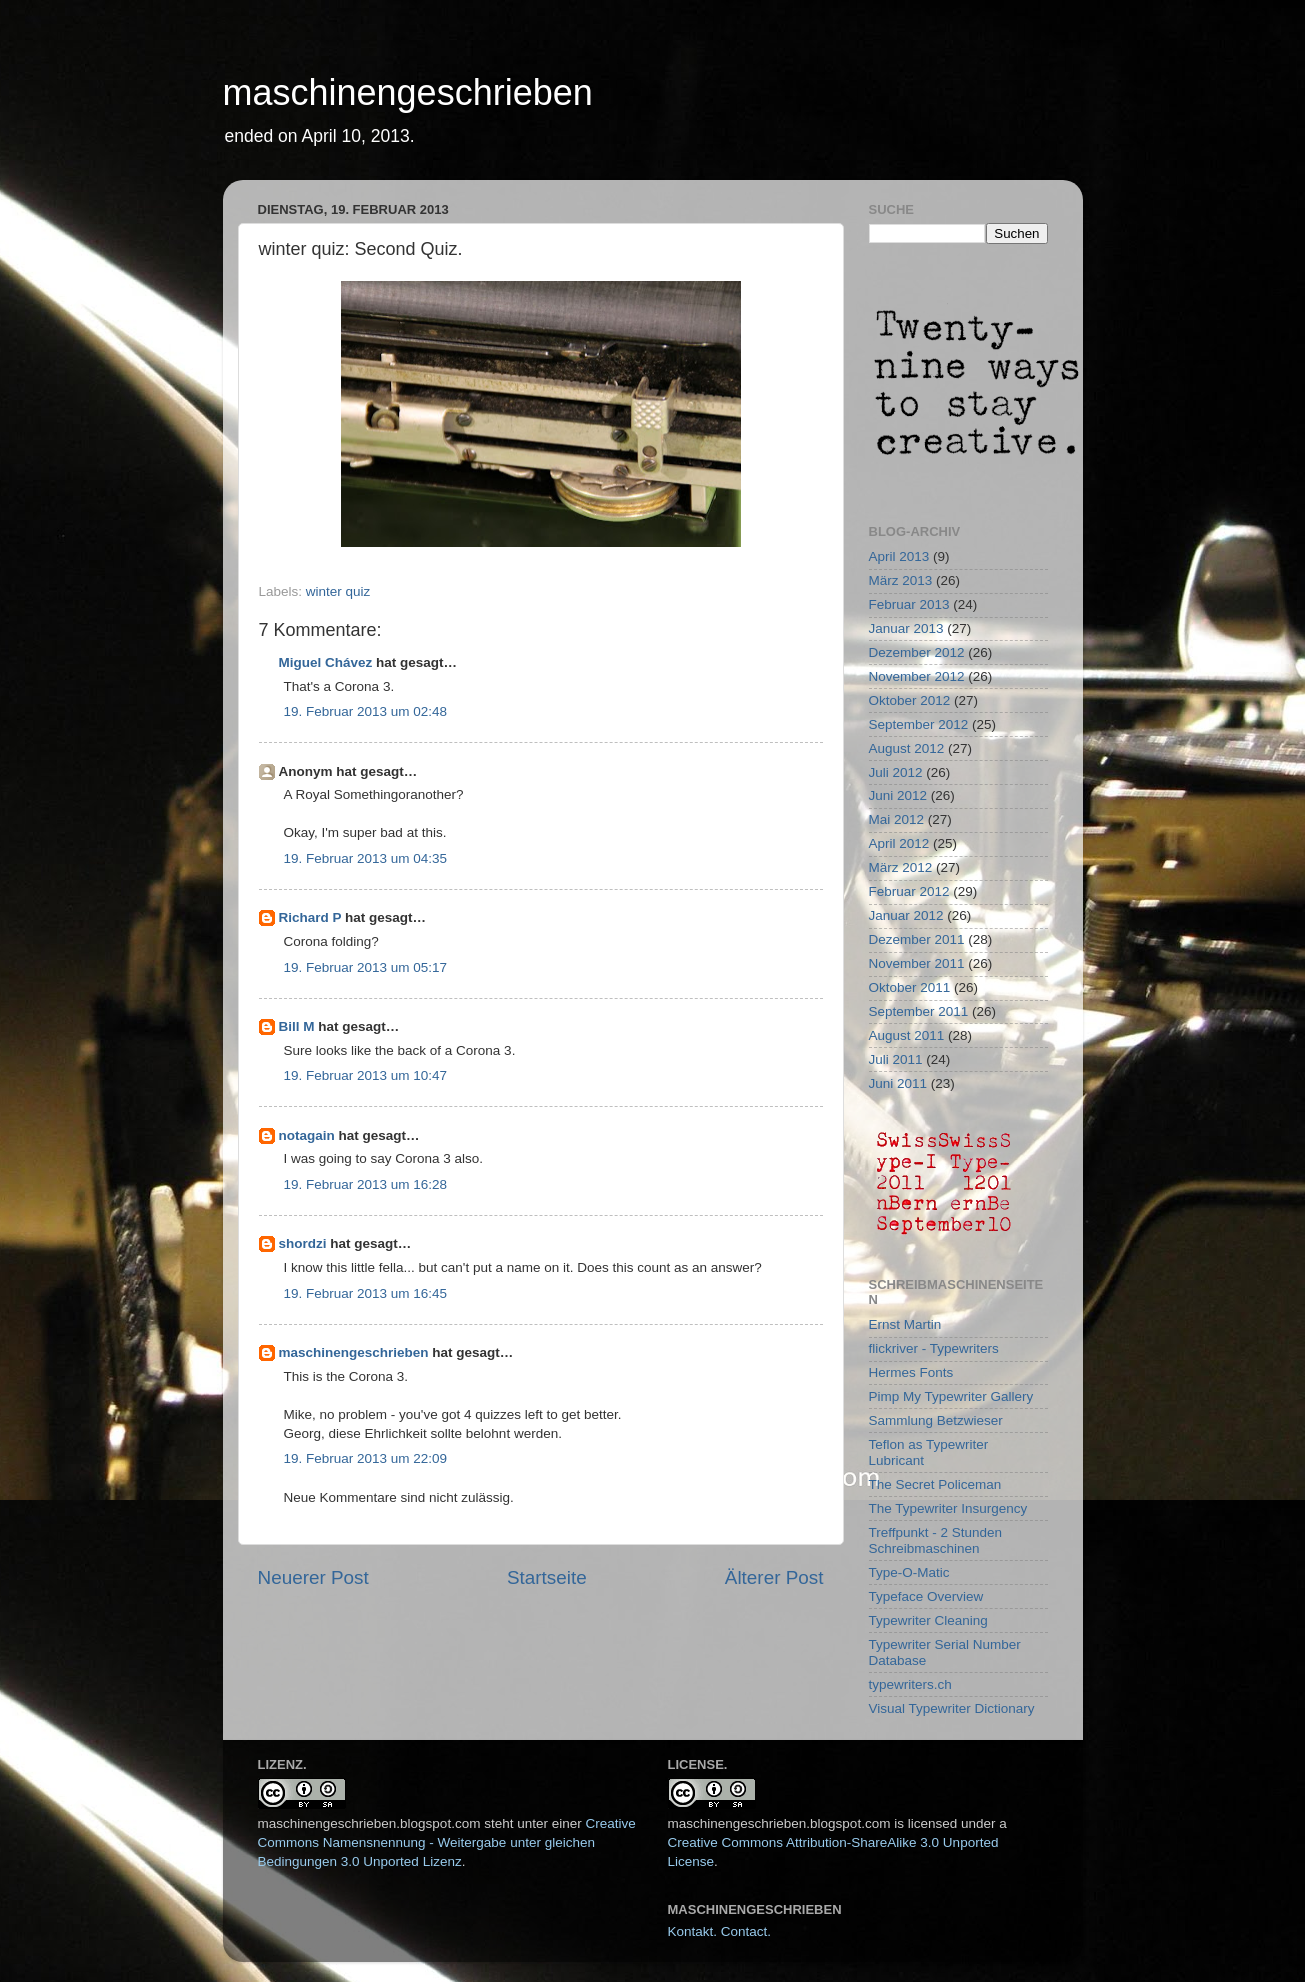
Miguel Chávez (326, 662)
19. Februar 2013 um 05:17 (366, 967)
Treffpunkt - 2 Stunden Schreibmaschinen (936, 1540)
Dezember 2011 (917, 939)
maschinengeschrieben (408, 92)
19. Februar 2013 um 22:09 (366, 1458)
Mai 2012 (897, 819)
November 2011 (917, 963)
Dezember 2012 (917, 652)
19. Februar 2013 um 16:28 (366, 1184)
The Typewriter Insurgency (948, 1508)
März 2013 (901, 580)
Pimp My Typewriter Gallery (951, 1396)
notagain (307, 1135)
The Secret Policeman (935, 1484)
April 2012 (899, 843)
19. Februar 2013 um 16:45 (366, 1293)
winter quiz (338, 591)
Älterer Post (774, 1577)
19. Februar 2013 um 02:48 (366, 711)
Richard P (310, 917)
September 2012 (919, 724)
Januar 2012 (906, 915)
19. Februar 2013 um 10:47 (366, 1075)
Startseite (547, 1577)
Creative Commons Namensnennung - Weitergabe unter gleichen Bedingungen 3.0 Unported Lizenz (447, 1842)
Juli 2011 (896, 1059)
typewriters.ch (910, 1684)
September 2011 (919, 1011)
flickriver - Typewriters (934, 1348)
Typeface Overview (926, 1596)
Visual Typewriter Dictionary (952, 1708)
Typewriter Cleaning (928, 1620)
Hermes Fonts (911, 1372)
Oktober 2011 (910, 987)
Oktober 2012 (910, 700)
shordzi (303, 1243)
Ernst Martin (905, 1324)
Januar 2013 (906, 628)
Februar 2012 (909, 891)
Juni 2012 (898, 795)
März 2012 (901, 867)
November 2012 (917, 676)
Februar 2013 (909, 604)
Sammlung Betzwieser (936, 1420)
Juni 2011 (898, 1083)
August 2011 (907, 1035)
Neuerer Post (313, 1577)
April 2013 (899, 556)
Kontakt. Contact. (720, 1931)
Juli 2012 (896, 772)
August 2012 (907, 748)
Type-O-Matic (909, 1572)
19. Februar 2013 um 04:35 (366, 858)
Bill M (297, 1026)
